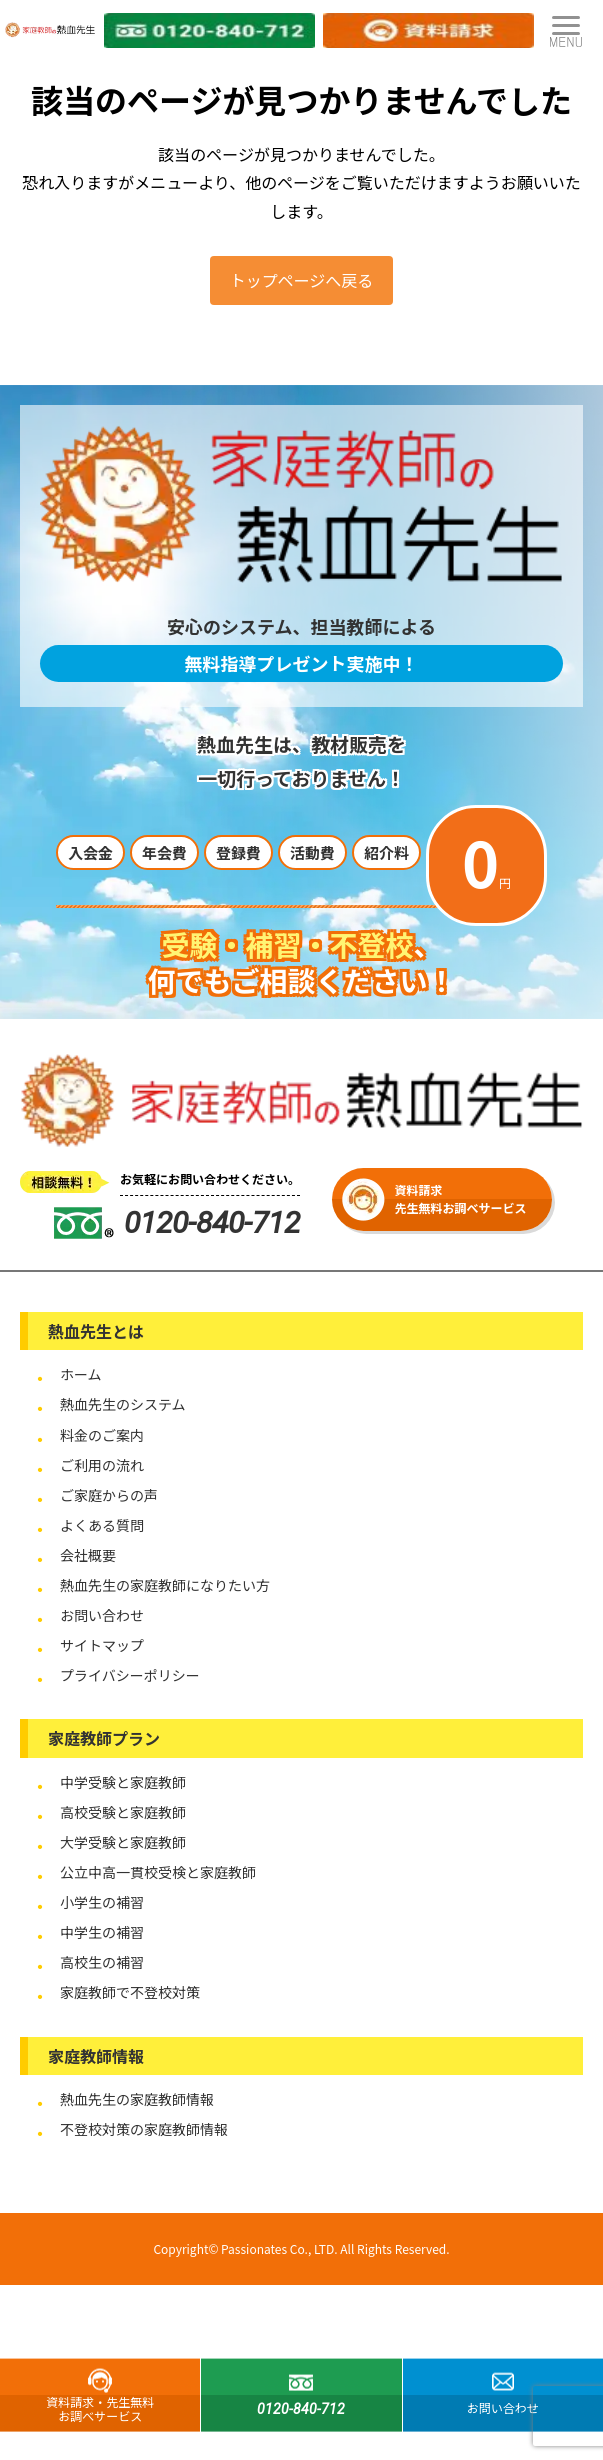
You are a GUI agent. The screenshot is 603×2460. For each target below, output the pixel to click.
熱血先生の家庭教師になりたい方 (165, 1585)
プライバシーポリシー (130, 1675)
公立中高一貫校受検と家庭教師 (158, 1872)
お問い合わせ (102, 1615)
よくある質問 (102, 1525)
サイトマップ (102, 1645)
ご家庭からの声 (109, 1495)
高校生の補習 (102, 1962)
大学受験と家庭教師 (123, 1842)
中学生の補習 (102, 1932)
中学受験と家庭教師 (123, 1782)
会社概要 (88, 1555)
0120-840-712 (177, 1222)
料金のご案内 (102, 1435)
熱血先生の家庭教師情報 (137, 2099)
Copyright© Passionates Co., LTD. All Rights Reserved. (301, 2248)
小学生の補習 (102, 1902)
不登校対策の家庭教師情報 (144, 2129)
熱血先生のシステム (123, 1404)
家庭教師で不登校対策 (130, 1992)
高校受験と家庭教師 (123, 1812)
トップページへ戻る (302, 280)
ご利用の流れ (102, 1465)
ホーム (81, 1374)
